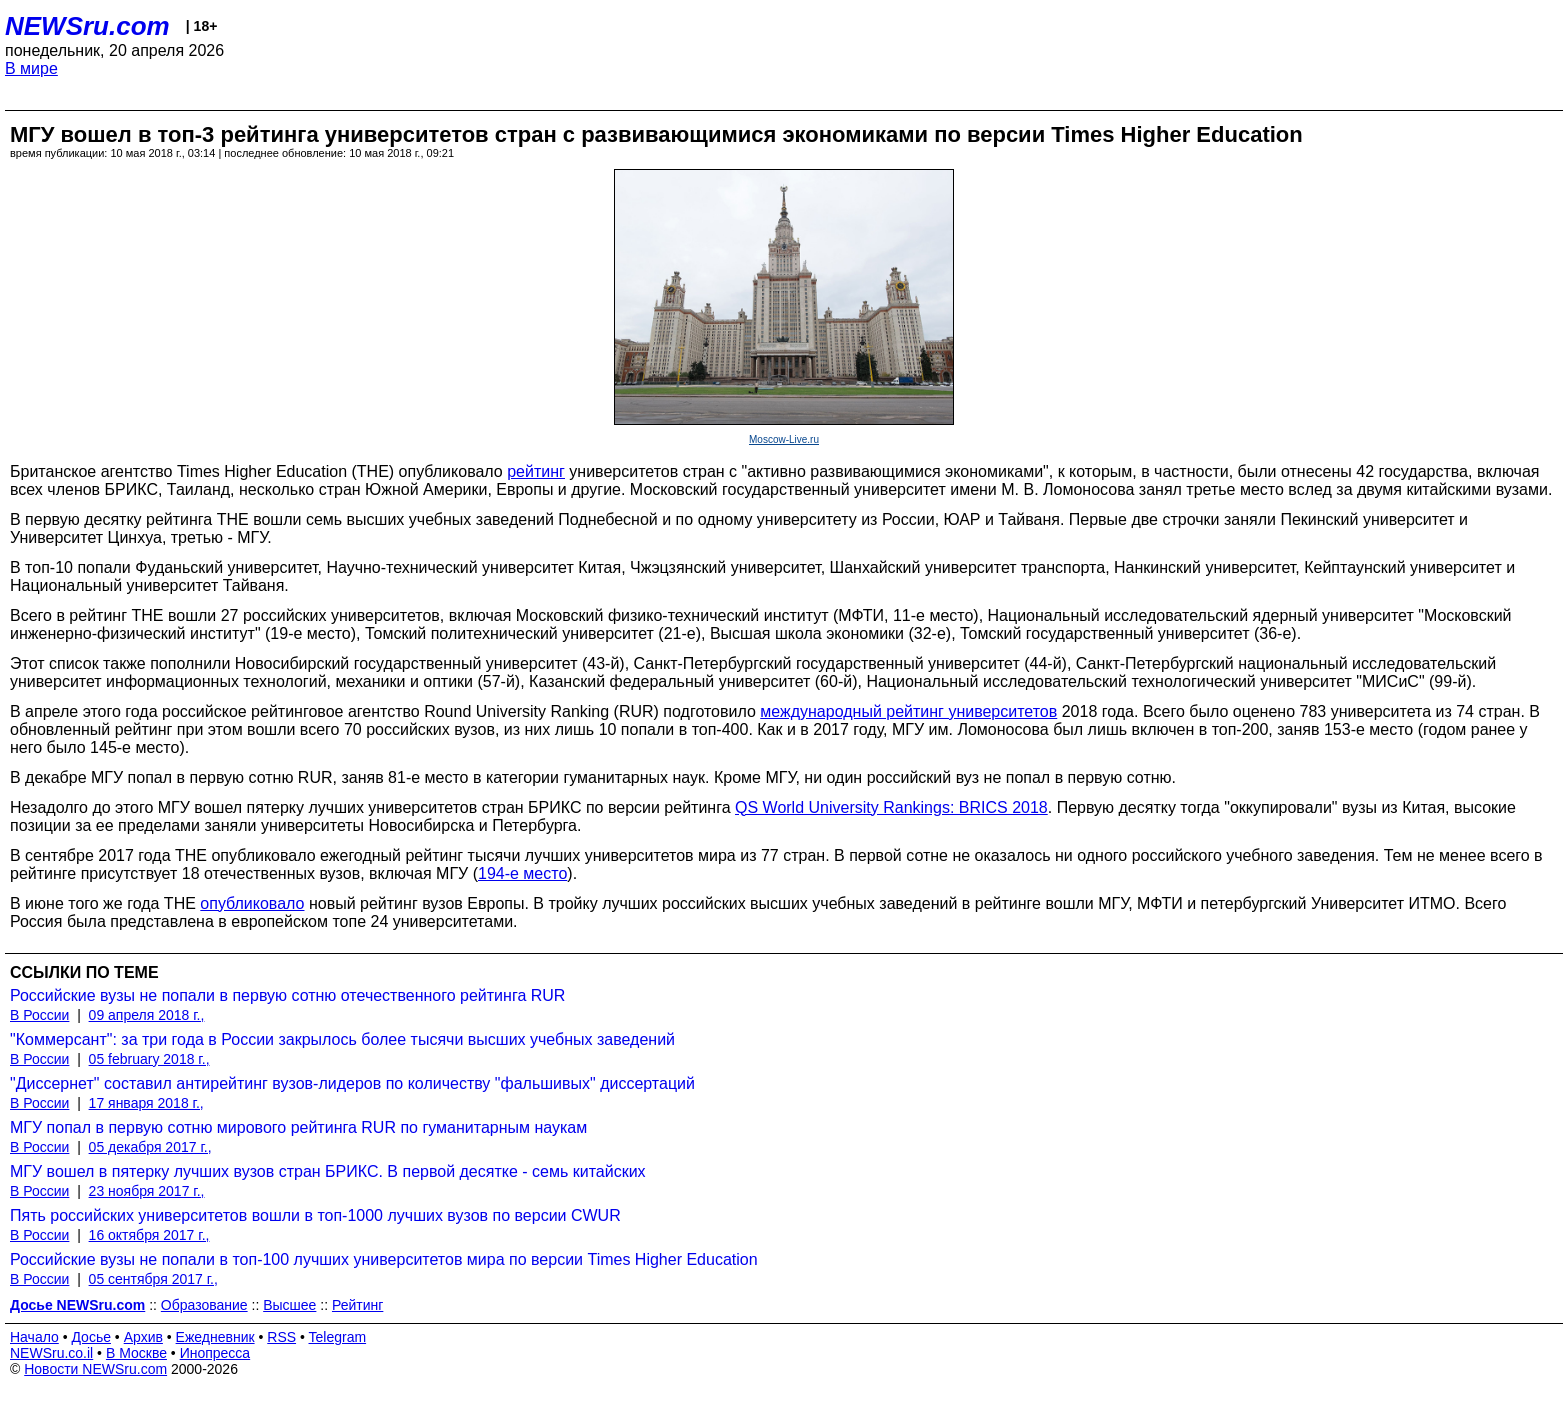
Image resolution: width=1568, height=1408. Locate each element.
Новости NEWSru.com (95, 1369)
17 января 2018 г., (146, 1103)
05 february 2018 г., (149, 1059)
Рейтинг (357, 1305)
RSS (281, 1337)
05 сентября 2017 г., (153, 1279)
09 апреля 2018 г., (147, 1015)
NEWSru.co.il (51, 1353)
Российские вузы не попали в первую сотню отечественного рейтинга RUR (287, 995)
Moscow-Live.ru (784, 439)
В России (39, 1015)
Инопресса (215, 1353)
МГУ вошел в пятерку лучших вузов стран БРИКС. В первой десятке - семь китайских (328, 1171)
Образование (204, 1305)
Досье (91, 1337)
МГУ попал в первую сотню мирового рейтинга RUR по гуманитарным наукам (298, 1127)
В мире (31, 68)
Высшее (289, 1305)
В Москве (136, 1353)
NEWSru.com (87, 26)
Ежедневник (215, 1337)
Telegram (338, 1337)
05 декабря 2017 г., (150, 1147)
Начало (34, 1337)
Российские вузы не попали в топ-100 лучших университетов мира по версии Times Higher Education (384, 1259)
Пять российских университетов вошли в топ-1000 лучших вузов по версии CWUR (315, 1215)
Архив (143, 1337)
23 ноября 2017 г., (147, 1191)
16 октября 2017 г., (149, 1235)
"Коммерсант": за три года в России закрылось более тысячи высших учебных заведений (342, 1039)
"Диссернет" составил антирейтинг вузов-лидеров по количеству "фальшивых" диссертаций (352, 1083)
